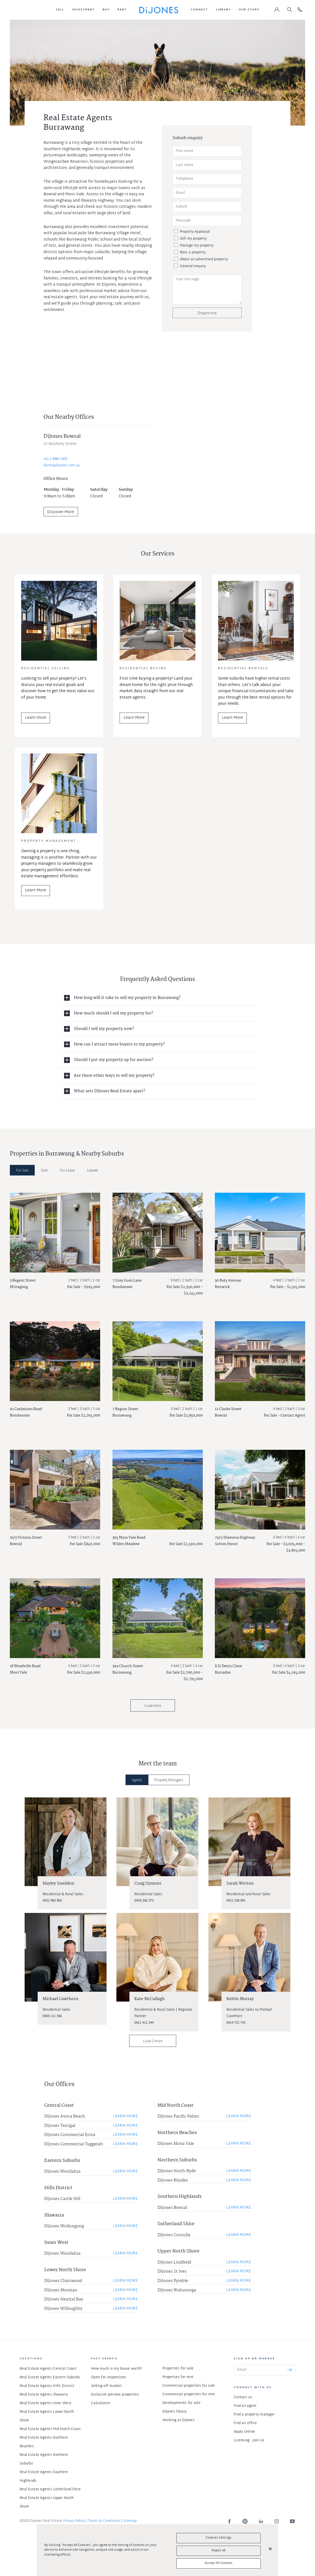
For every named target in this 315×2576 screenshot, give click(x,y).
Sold (44, 1183)
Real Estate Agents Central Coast (48, 2402)
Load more (152, 1719)
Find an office (245, 2457)
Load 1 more (152, 2074)
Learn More (134, 717)
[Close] (270, 2548)
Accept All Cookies (218, 2563)
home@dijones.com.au (62, 465)
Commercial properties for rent (188, 2428)
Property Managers (169, 1793)
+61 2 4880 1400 (55, 459)
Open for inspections (108, 2411)
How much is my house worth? (116, 2402)
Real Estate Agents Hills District (47, 2419)
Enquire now (207, 312)
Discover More (60, 512)
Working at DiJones (178, 2454)
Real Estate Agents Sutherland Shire (50, 2523)
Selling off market (106, 2419)
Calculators (100, 2436)
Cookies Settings (218, 2538)
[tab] (157, 999)
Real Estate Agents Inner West (45, 2436)
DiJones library (174, 2445)
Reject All (218, 2551)
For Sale (22, 1183)
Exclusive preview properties (115, 2428)
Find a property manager (254, 2448)
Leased (92, 1183)
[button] (60, 10)
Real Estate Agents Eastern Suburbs (50, 2411)
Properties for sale (177, 2402)
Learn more (35, 717)
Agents (137, 1793)
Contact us (243, 2431)
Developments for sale (181, 2436)
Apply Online (244, 2465)
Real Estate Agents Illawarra (44, 2428)
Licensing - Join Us (249, 2474)
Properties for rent (177, 2411)
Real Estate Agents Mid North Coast (50, 2462)
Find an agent (245, 2439)
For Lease (67, 1183)
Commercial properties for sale (188, 2419)
